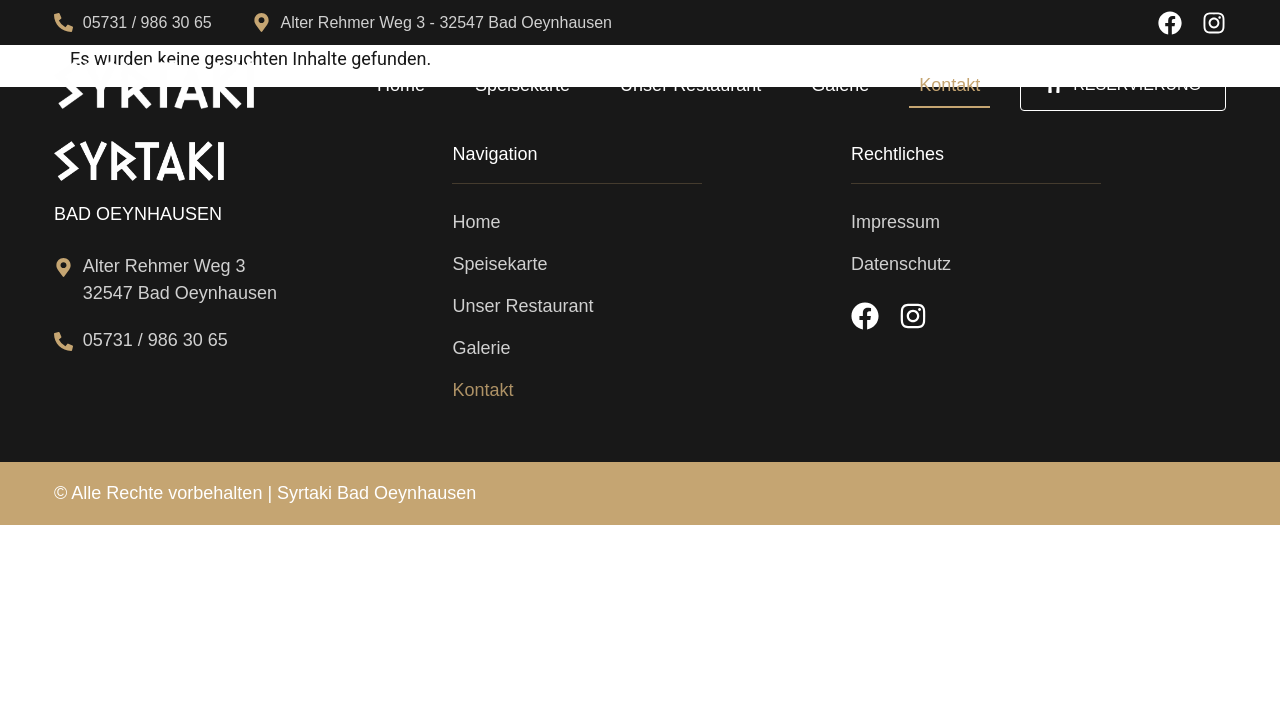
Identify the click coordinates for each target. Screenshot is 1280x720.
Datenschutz (901, 264)
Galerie (840, 85)
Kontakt (949, 85)
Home (401, 85)
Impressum (895, 222)
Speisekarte (522, 85)
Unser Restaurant (690, 85)
